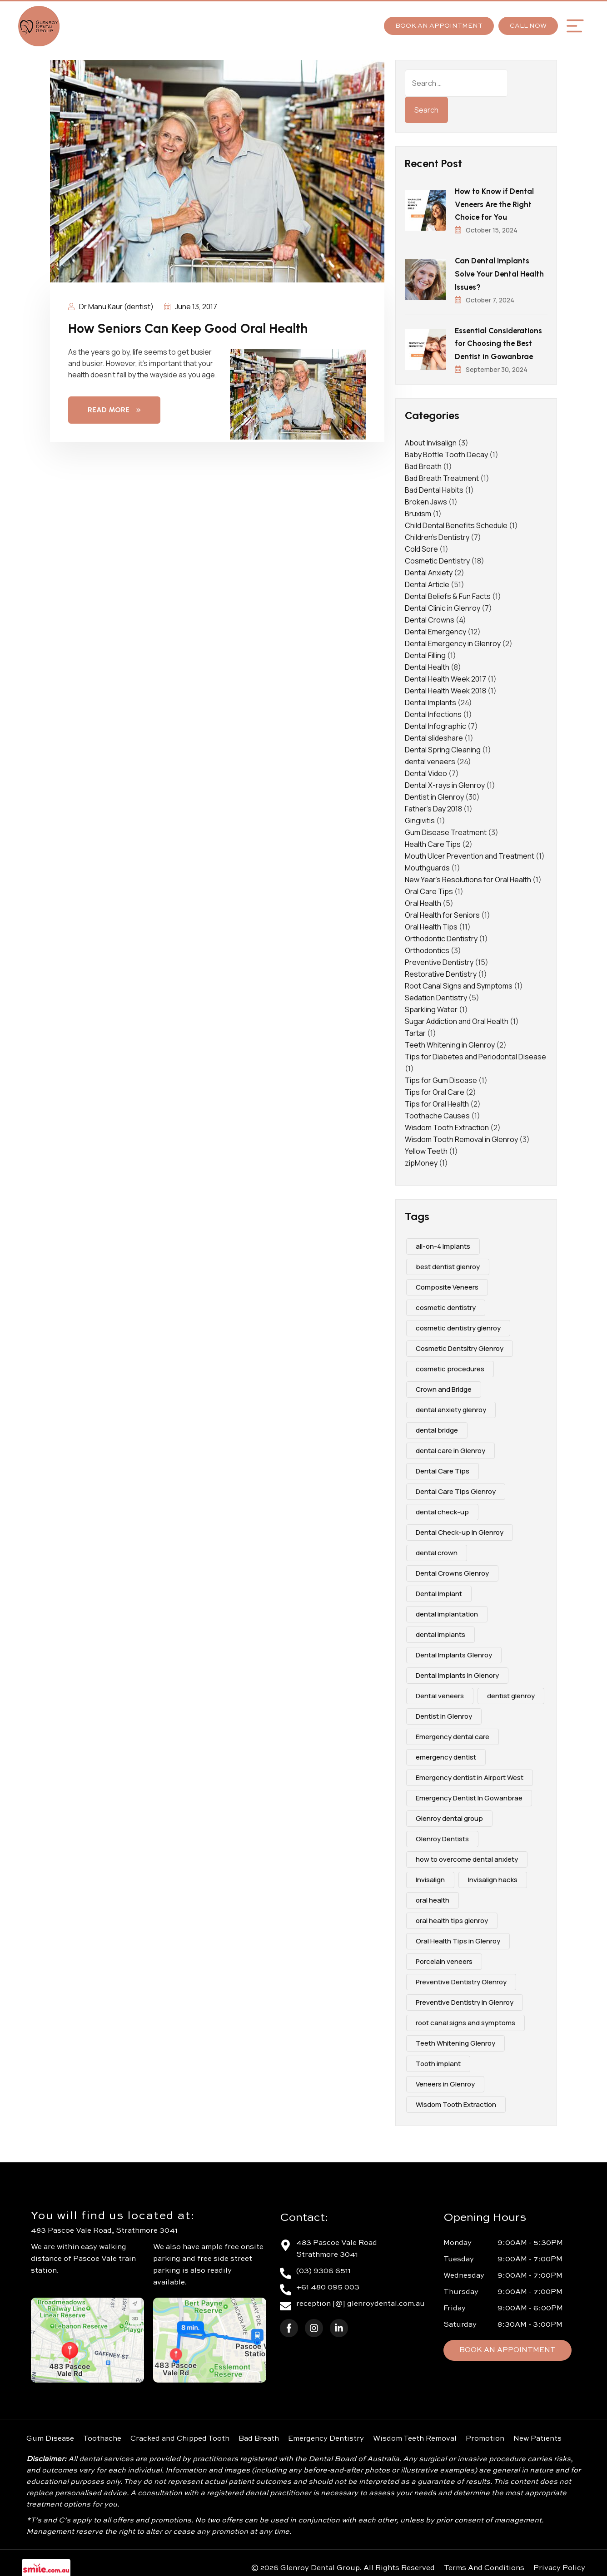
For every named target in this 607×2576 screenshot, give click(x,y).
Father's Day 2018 (433, 806)
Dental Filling (425, 652)
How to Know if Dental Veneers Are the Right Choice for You (495, 204)
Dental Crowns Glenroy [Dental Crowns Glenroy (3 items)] (452, 1570)
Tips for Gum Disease (441, 1077)
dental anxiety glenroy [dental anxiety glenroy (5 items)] (451, 1406)
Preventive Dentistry (439, 959)
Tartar (415, 1030)
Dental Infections (433, 711)
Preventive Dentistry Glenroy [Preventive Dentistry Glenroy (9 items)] (461, 1978)
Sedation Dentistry (436, 994)
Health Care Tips (433, 841)
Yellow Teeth (426, 1148)
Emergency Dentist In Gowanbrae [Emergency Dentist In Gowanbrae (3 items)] (469, 1795)
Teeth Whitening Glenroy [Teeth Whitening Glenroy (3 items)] (455, 2040)
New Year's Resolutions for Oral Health (468, 876)
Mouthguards (427, 865)
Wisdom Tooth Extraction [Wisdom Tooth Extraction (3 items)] (456, 2101)
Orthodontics (427, 947)
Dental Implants (430, 699)
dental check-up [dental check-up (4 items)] (442, 1508)
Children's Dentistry (437, 534)
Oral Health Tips (431, 924)
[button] (574, 26)
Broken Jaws (426, 499)
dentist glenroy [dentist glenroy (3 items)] (511, 1692)
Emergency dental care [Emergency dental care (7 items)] (452, 1733)
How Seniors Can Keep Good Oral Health (194, 328)
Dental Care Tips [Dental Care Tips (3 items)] (442, 1468)
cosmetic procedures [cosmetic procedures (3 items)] (450, 1365)
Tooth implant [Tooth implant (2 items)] (438, 2060)
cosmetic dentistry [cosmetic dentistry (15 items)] (446, 1304)
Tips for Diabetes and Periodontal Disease (475, 1053)
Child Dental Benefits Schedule (456, 522)
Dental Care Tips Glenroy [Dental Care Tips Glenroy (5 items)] (456, 1488)
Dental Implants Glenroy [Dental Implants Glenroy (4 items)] (454, 1651)
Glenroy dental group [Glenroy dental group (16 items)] (449, 1815)
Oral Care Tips (429, 888)
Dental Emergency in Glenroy (453, 640)
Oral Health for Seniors (442, 912)
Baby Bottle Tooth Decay (446, 451)
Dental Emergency (435, 628)
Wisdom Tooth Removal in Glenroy (461, 1136)
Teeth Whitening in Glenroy (450, 1042)
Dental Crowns (429, 617)
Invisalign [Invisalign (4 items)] (430, 1876)
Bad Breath (423, 463)
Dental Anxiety (429, 569)
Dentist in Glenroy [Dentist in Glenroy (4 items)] (444, 1713)
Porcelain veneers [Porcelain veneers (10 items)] (444, 1958)
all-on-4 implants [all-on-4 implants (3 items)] (443, 1243)
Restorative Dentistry (441, 971)
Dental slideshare (434, 735)
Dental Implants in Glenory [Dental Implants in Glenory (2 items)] (457, 1672)
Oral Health (423, 900)
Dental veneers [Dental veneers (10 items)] (440, 1692)
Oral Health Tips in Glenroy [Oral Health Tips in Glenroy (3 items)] (458, 1938)
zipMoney (421, 1160)
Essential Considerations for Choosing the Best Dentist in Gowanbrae (499, 341)
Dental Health (427, 664)
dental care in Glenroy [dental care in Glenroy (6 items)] (450, 1447)
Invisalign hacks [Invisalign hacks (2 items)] (492, 1876)
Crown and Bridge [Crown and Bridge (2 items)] (444, 1386)
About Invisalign (431, 440)
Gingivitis (420, 817)
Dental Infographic (435, 723)
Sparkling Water (431, 1006)
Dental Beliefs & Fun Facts (448, 593)
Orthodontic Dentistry (441, 935)
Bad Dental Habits (434, 487)
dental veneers (430, 758)
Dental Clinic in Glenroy (442, 605)
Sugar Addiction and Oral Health (456, 1018)
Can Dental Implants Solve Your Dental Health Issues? (500, 272)
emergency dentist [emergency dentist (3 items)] (446, 1754)
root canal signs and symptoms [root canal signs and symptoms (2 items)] (465, 2019)
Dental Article (427, 581)
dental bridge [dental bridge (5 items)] (437, 1427)
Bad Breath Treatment (442, 475)
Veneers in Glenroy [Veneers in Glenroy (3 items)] (445, 2081)
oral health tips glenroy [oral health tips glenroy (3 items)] (452, 1917)
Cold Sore (421, 546)
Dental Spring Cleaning (443, 747)
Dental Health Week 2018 (445, 687)
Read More (114, 409)
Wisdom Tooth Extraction (447, 1124)
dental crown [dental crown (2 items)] (437, 1549)
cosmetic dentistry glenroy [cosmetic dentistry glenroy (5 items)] (458, 1325)
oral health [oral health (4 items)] (432, 1897)
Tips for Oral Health (437, 1101)
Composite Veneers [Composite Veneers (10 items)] (447, 1284)
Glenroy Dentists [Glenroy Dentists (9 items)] (442, 1835)
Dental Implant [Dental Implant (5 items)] (439, 1590)
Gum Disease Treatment (446, 829)
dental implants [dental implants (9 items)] (440, 1631)
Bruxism (418, 510)
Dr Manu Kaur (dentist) (111, 306)
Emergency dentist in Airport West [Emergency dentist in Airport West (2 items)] (469, 1774)
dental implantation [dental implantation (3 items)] (447, 1611)
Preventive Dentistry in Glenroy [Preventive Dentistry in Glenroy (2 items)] (464, 1999)
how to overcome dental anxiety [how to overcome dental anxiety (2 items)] (467, 1856)
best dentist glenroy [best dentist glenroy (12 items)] (448, 1263)
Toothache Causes (437, 1112)
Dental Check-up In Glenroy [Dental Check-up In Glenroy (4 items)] (459, 1529)
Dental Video (426, 770)
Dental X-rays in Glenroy (445, 782)
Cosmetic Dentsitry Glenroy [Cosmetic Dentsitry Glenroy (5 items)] (459, 1345)
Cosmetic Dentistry (437, 558)
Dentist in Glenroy (434, 794)
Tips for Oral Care (434, 1089)
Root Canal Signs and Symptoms (458, 983)
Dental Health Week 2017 (445, 676)
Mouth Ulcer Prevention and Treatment (469, 853)
